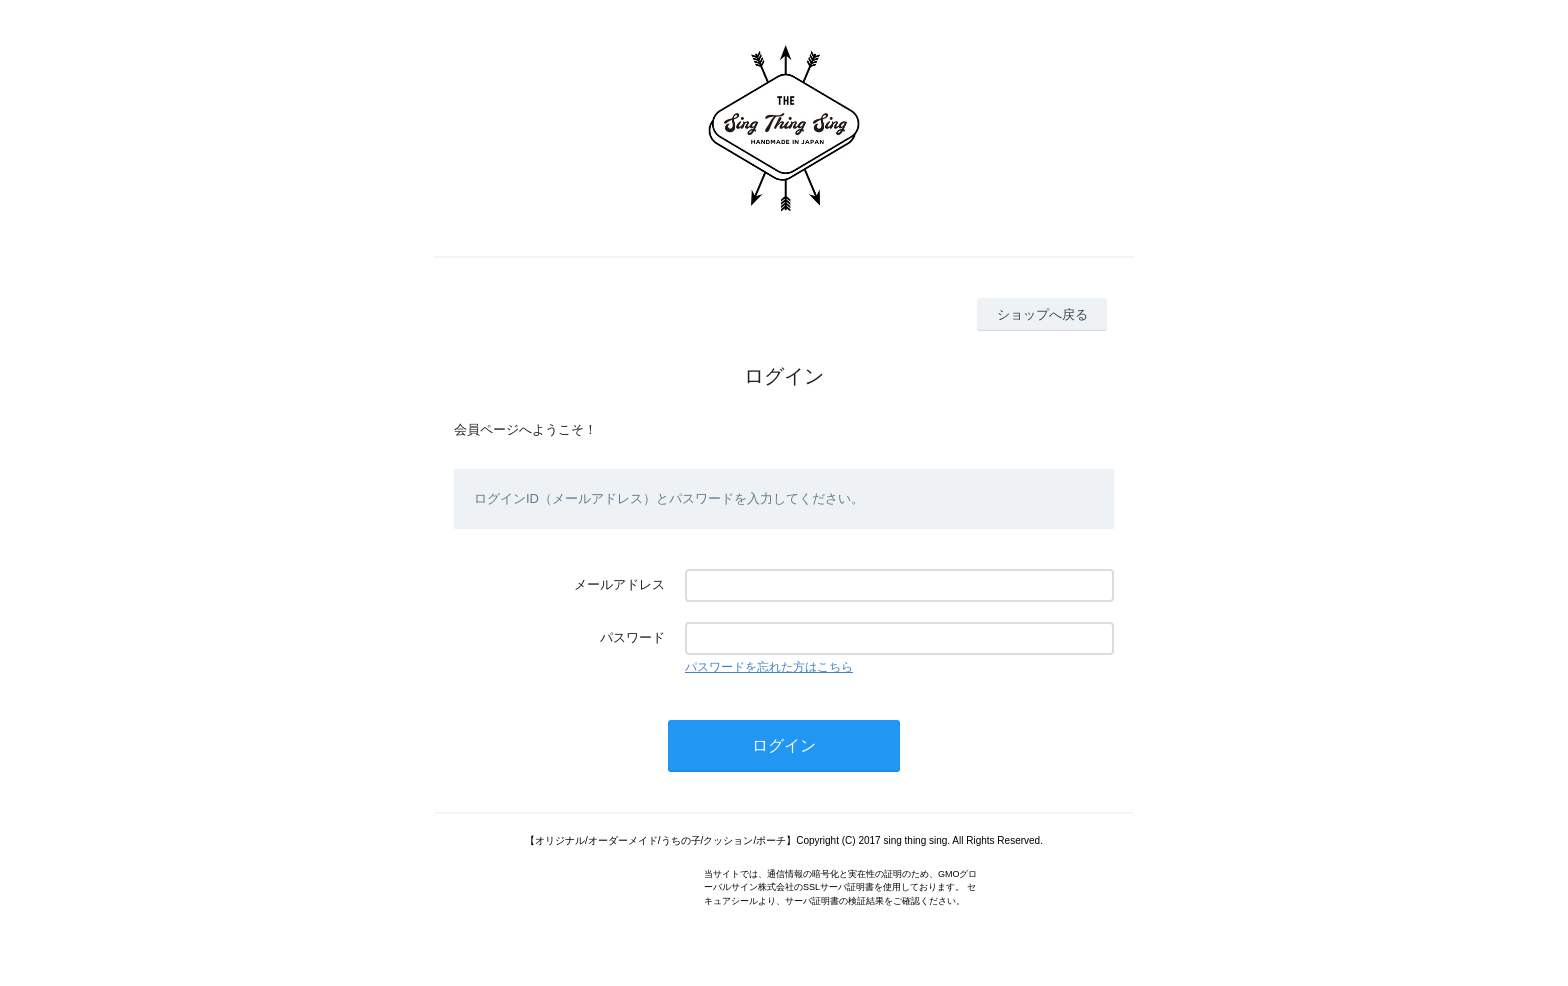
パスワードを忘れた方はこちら (769, 667)
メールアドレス (619, 584)
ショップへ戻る (1042, 314)
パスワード (632, 637)
